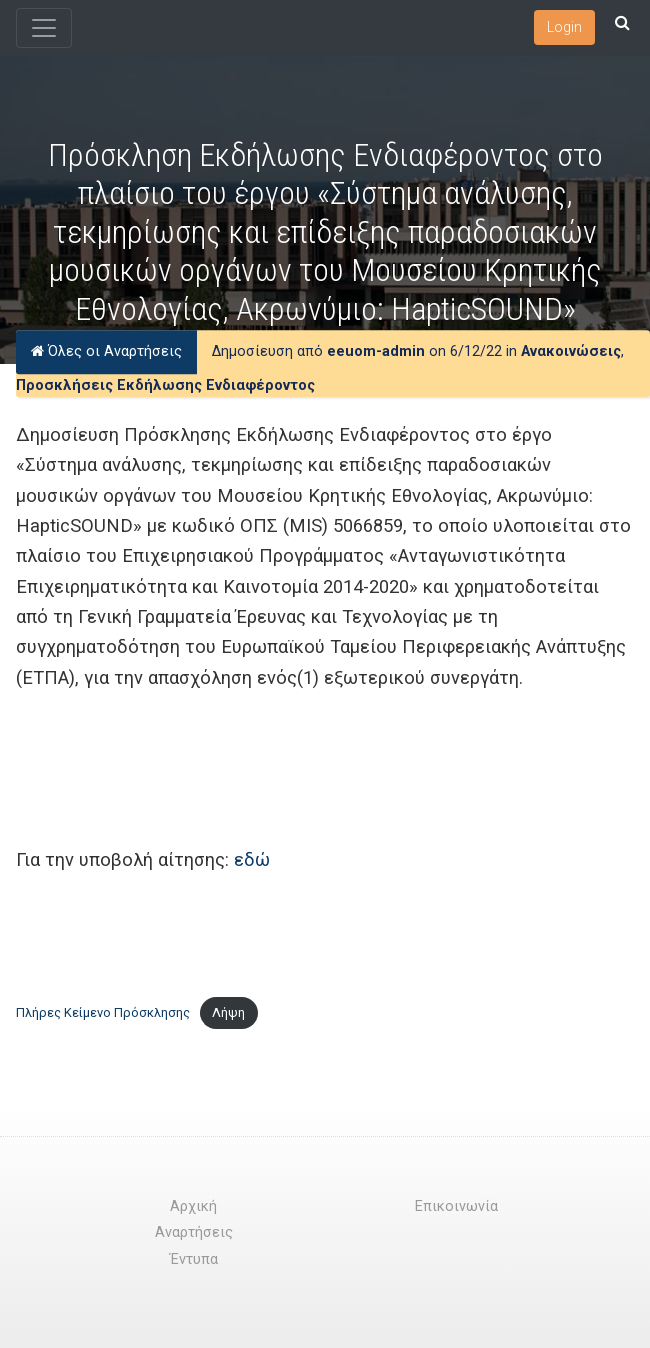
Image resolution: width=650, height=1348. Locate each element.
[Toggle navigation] (44, 28)
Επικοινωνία (456, 1206)
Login (564, 27)
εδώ (252, 859)
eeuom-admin (376, 351)
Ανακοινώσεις (571, 351)
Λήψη (228, 1012)
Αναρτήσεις (194, 1232)
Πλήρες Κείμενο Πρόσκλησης (103, 1012)
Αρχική (193, 1206)
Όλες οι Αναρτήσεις (106, 351)
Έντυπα (194, 1259)
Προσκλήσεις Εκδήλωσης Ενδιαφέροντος (165, 385)
